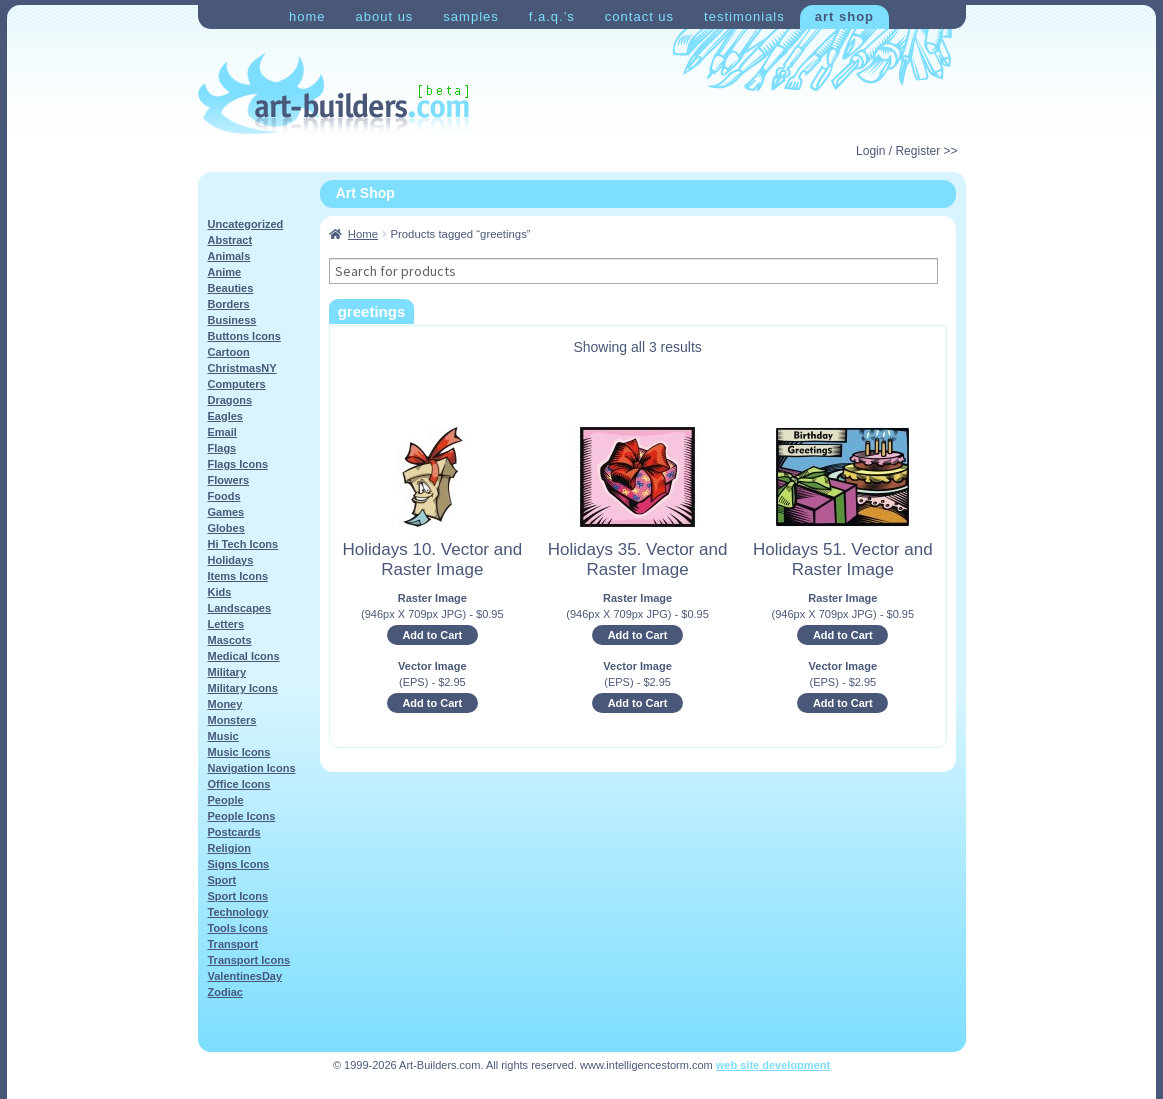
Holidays (231, 560)
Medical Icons (244, 656)
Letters (226, 624)
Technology (238, 912)
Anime (225, 272)
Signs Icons (239, 864)
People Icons (242, 816)
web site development (773, 1065)
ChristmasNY (242, 368)
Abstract (230, 240)
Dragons (230, 400)
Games (226, 512)
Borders (229, 304)
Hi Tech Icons (243, 544)
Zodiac (225, 992)
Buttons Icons (244, 336)
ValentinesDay (245, 976)
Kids (220, 592)
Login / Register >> (906, 151)
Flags (222, 448)
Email (222, 432)
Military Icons (243, 688)
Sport (222, 880)
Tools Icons (238, 928)
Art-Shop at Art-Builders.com (333, 94)
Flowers (229, 480)
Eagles (225, 416)
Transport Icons (249, 960)
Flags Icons (238, 464)
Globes (226, 528)
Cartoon (229, 352)
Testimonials (744, 16)
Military (227, 672)
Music (223, 736)
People (226, 800)
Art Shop (844, 16)
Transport (233, 944)
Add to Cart (432, 635)
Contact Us (639, 16)
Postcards (234, 832)
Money (225, 704)
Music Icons (239, 752)
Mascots (230, 640)
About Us (384, 16)
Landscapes (240, 608)
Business (232, 320)
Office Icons (239, 784)
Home (307, 16)
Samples (470, 16)
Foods (224, 496)
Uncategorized (246, 224)
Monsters (232, 720)
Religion (229, 848)
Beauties (231, 288)
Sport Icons (238, 896)
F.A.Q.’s (552, 16)
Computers (237, 384)
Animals (229, 256)
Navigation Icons (252, 768)
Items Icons (238, 576)
